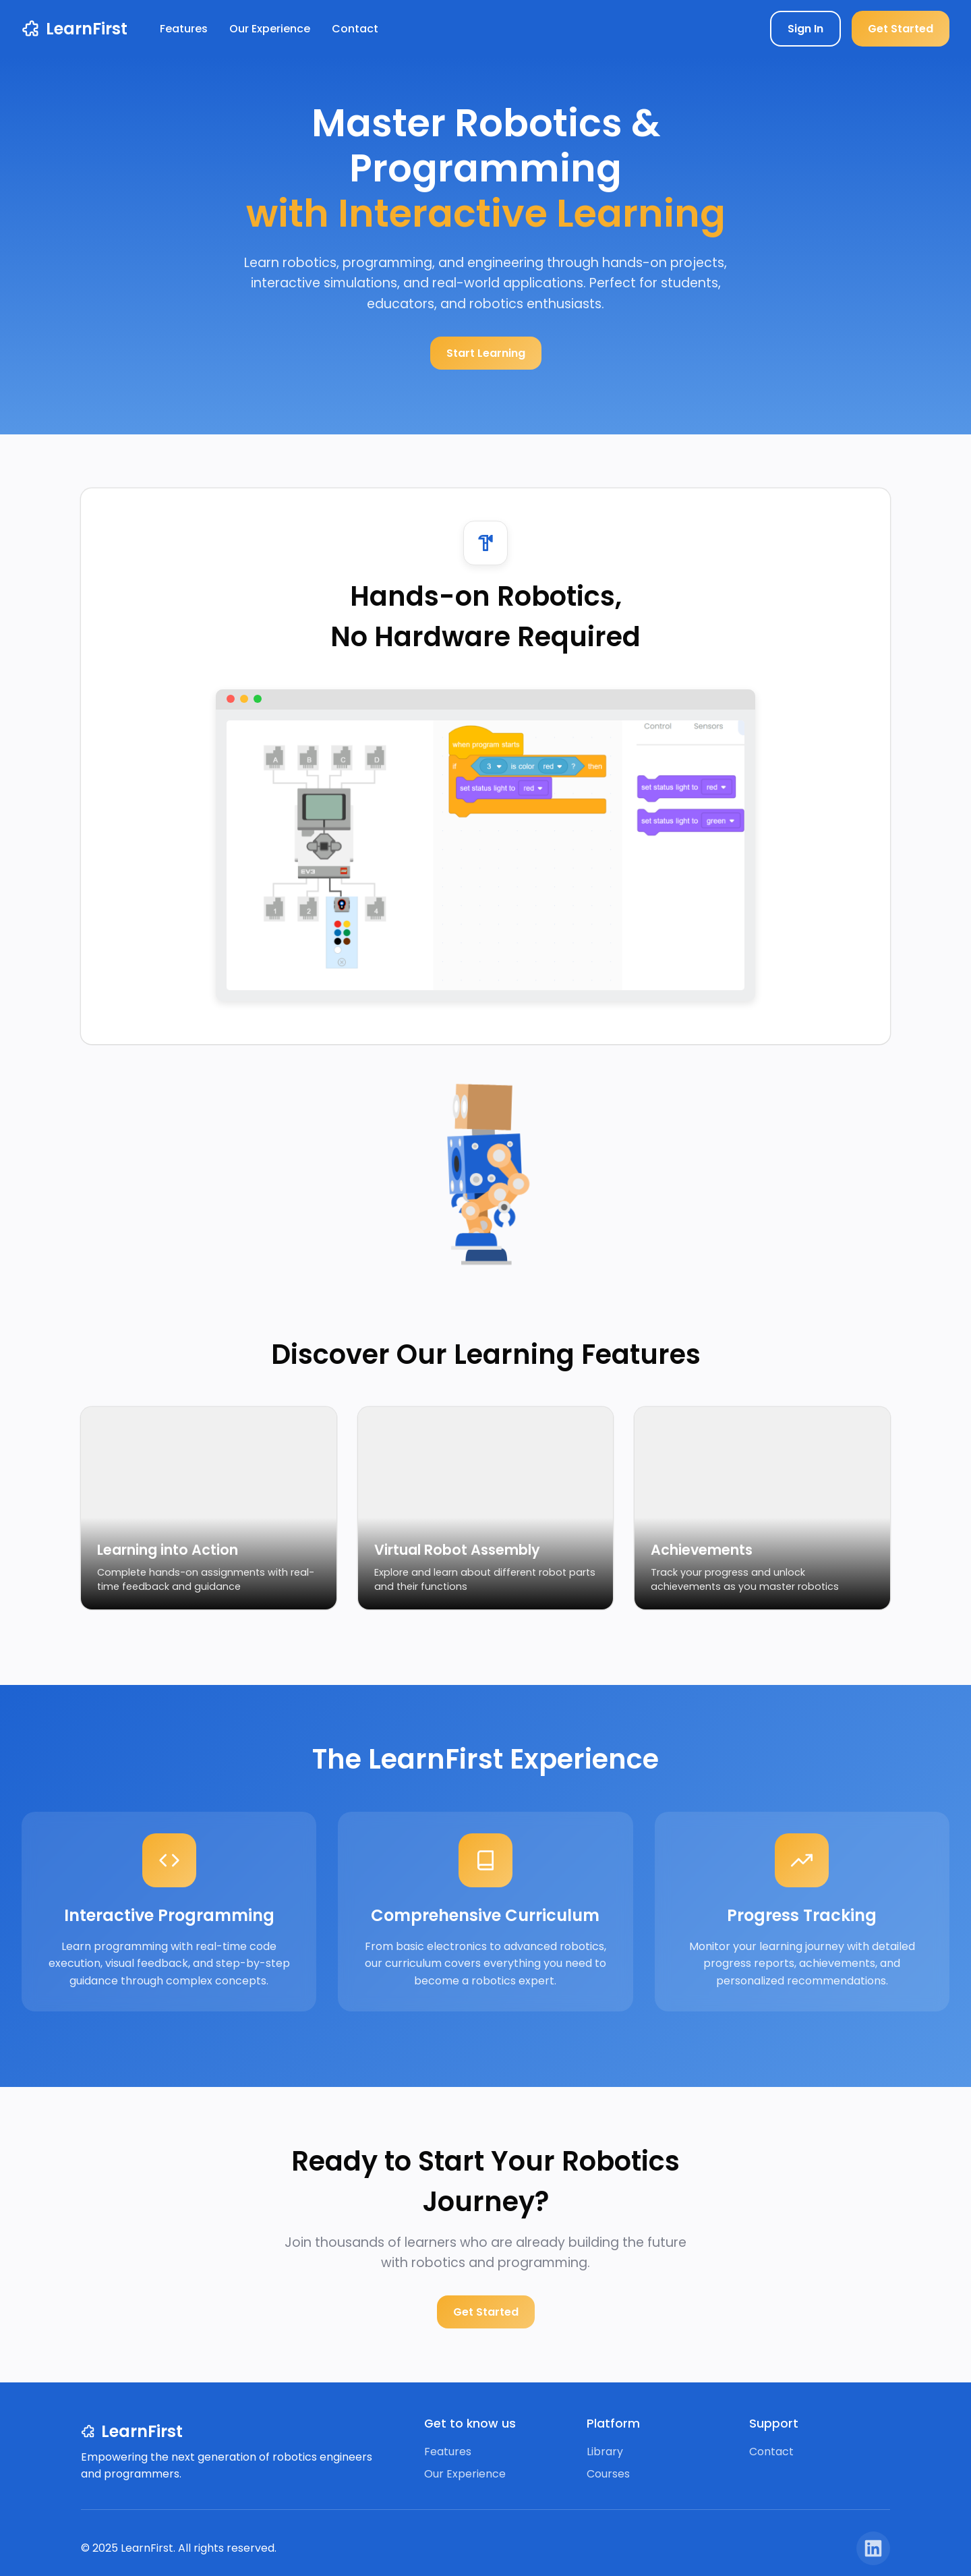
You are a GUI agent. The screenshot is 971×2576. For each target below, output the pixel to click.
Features (184, 28)
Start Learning (485, 353)
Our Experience (269, 28)
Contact (355, 28)
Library (605, 2451)
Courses (608, 2474)
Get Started (900, 28)
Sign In (805, 28)
